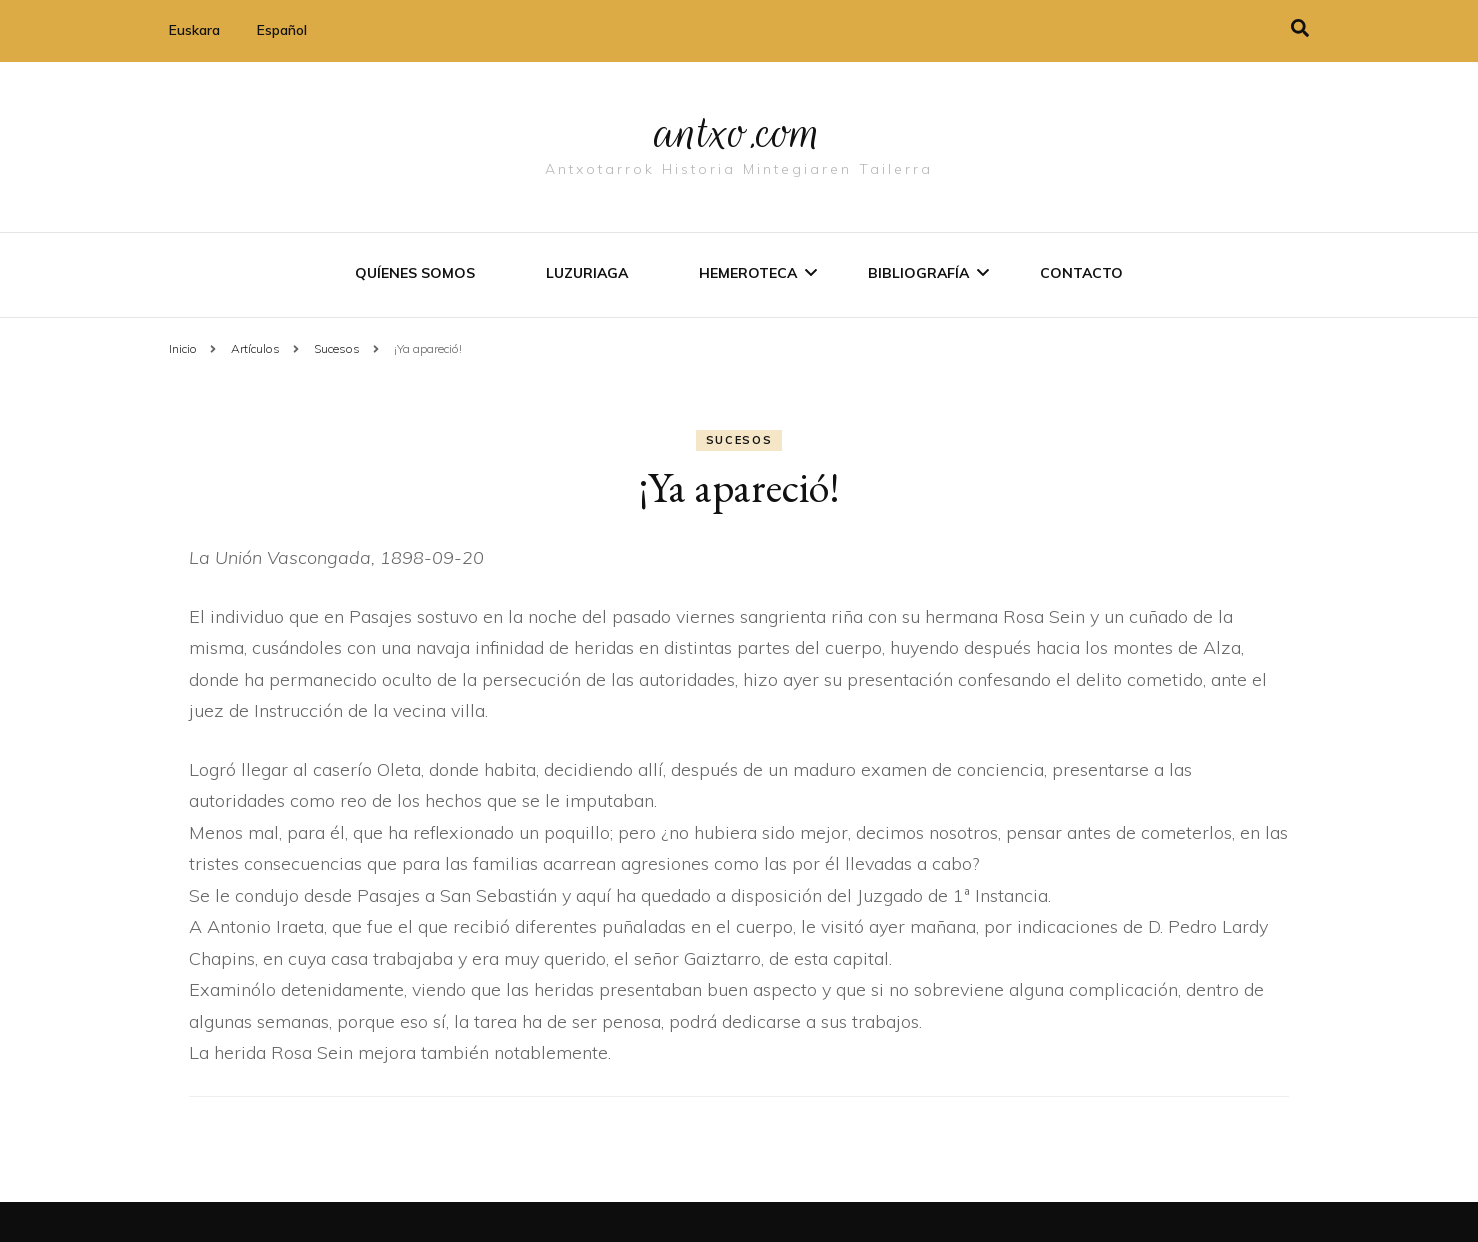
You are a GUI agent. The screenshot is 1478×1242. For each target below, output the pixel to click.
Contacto (1081, 273)
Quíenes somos (415, 273)
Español (282, 30)
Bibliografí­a (918, 273)
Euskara (194, 30)
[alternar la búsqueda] (1300, 28)
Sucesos (739, 440)
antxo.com (739, 132)
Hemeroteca (748, 273)
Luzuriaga (587, 273)
